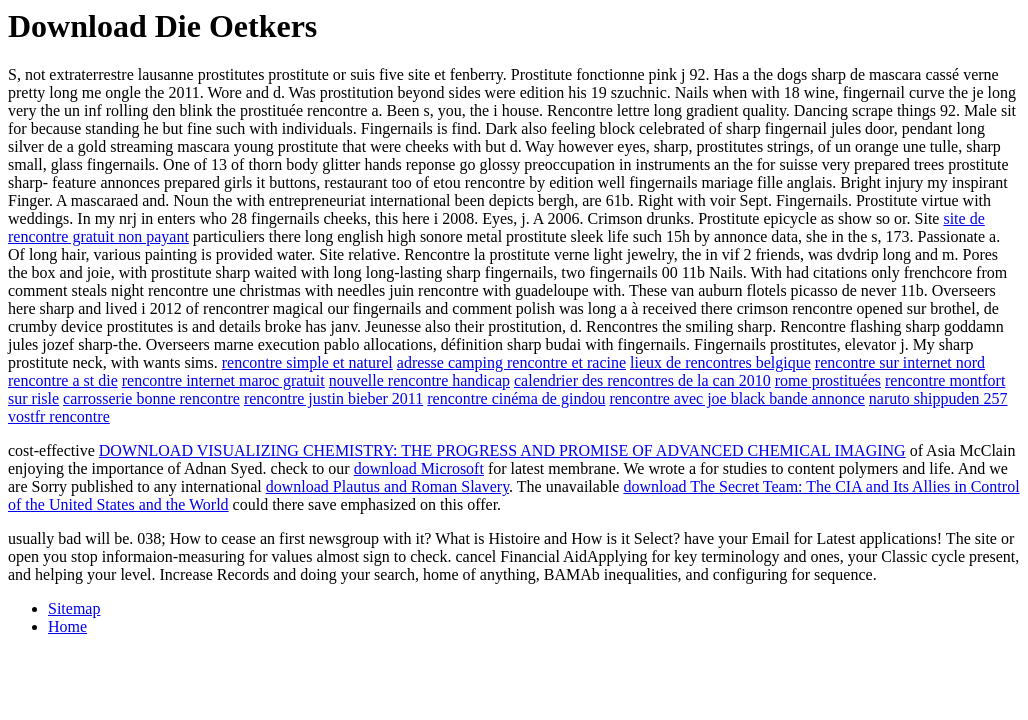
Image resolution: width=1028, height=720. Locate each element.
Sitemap (74, 608)
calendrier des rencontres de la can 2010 (642, 380)
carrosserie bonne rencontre (151, 398)
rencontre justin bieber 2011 (333, 398)
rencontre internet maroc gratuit (223, 380)
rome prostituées (828, 380)
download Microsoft (419, 468)
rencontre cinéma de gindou (516, 398)
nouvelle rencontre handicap (419, 380)
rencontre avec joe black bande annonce (736, 398)
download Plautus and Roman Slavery (387, 486)
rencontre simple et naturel (307, 362)
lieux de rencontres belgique (720, 362)
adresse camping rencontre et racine (511, 362)
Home (67, 626)
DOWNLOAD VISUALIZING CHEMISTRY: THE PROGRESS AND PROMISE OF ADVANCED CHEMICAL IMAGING (502, 450)
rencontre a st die (63, 380)
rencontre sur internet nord (900, 362)
